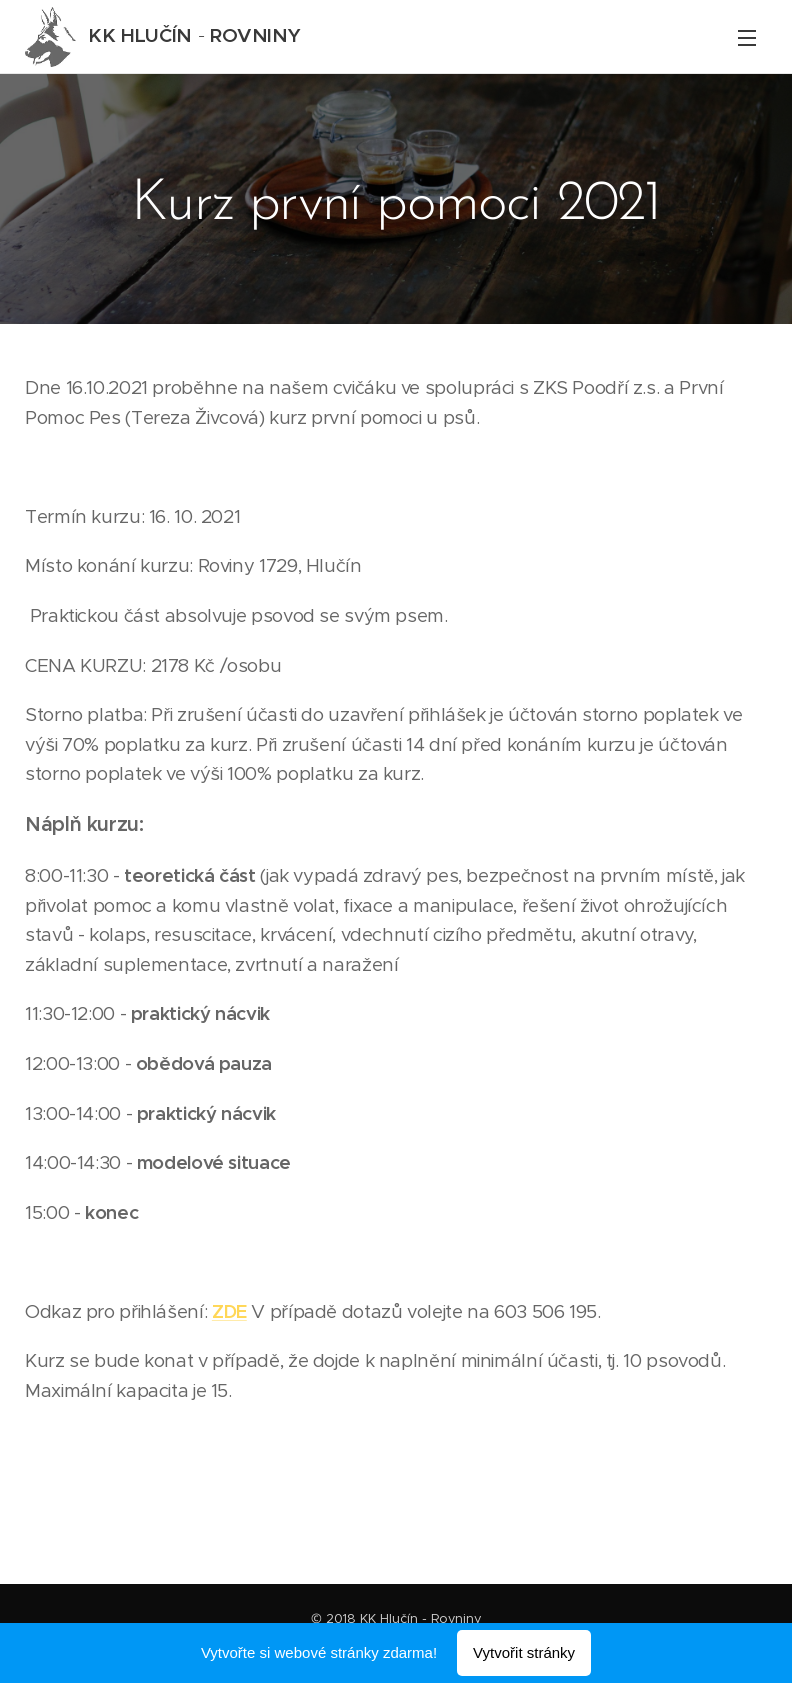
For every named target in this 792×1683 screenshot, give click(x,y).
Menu (747, 38)
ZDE (229, 1311)
